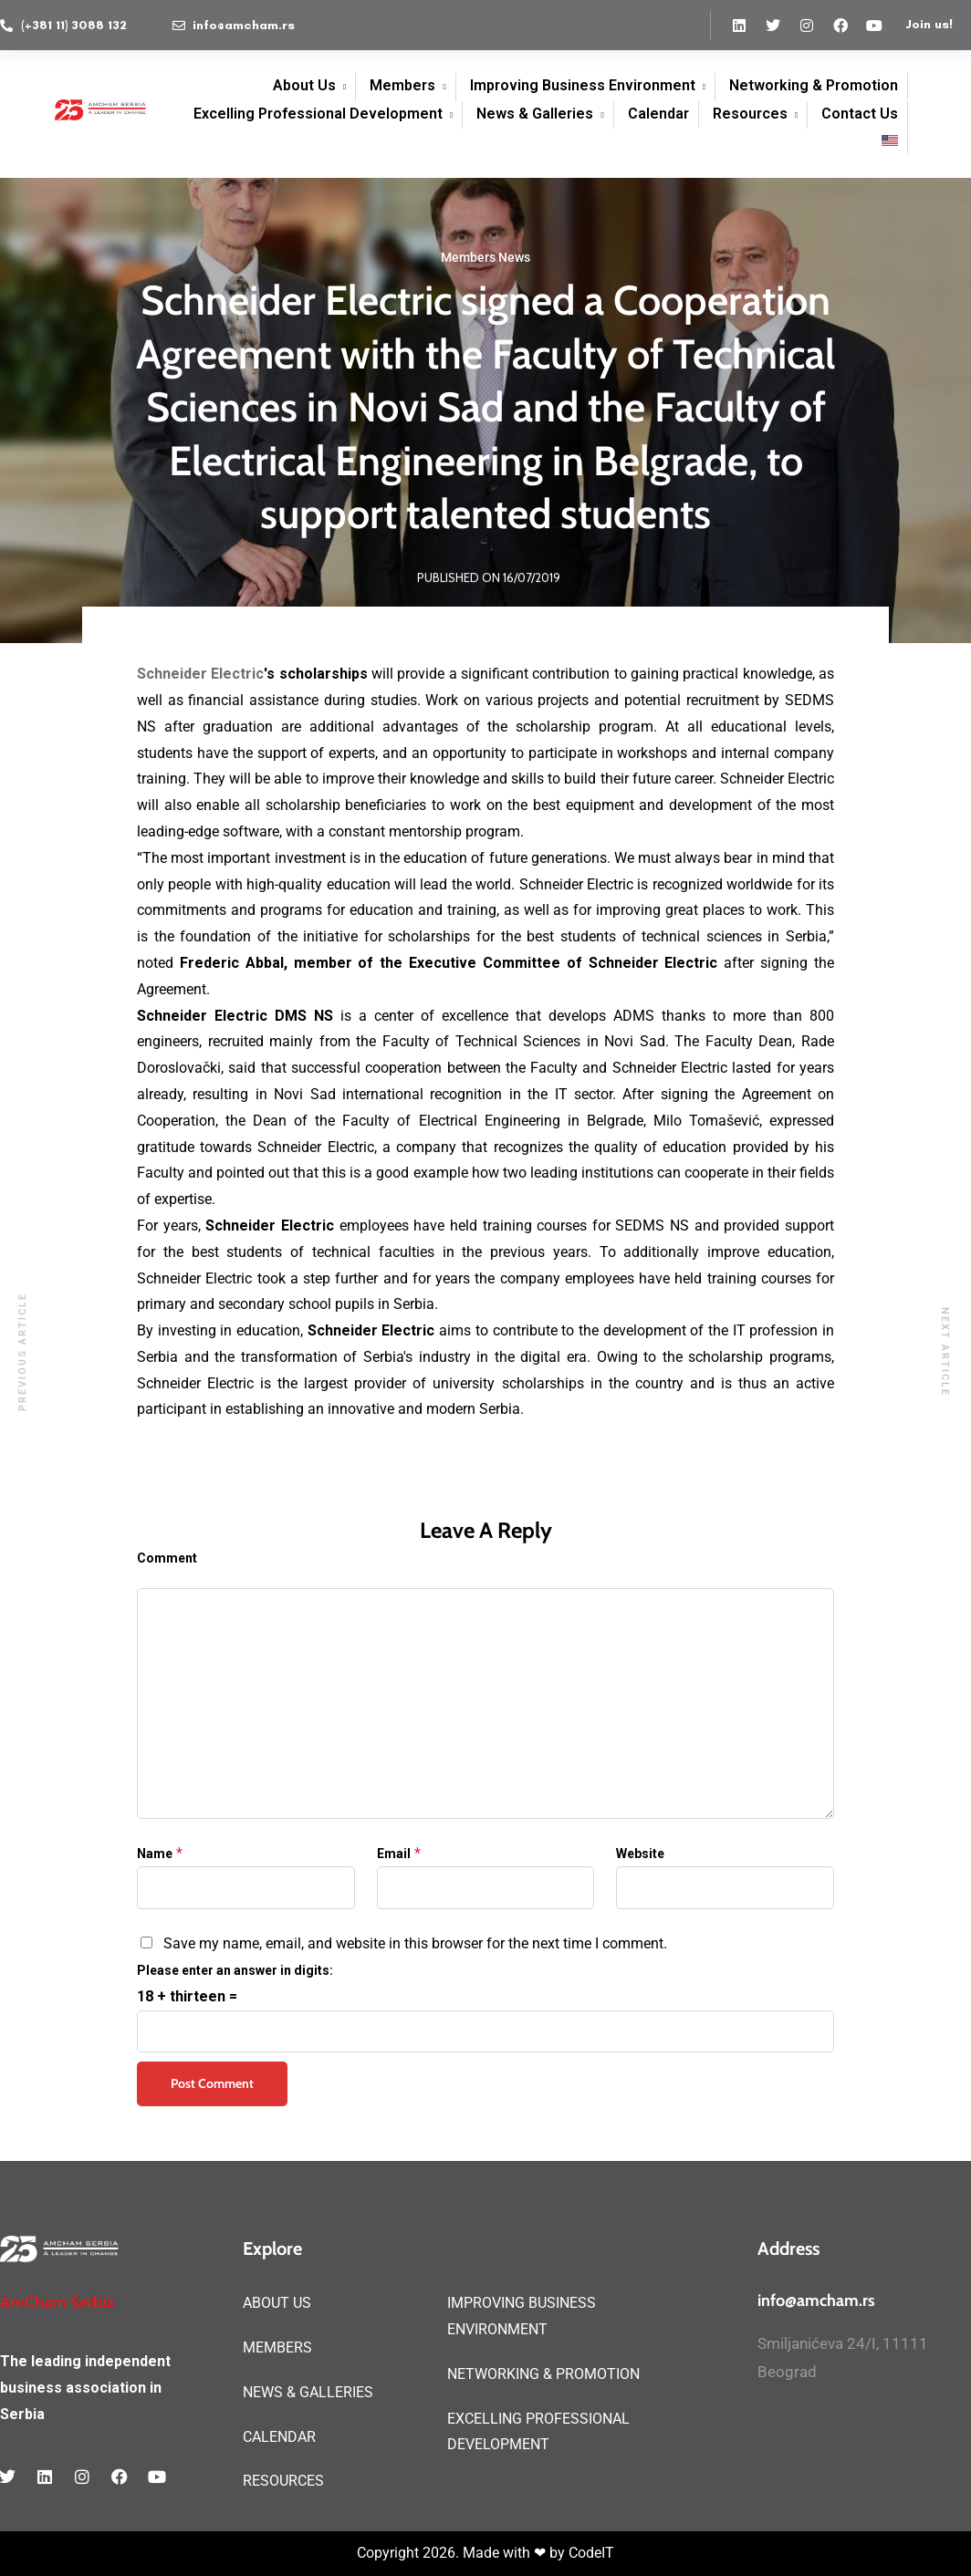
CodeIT (591, 2552)
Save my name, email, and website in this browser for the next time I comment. (415, 1943)
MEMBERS (277, 2347)
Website (640, 1853)
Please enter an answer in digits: (235, 1970)
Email (394, 1853)
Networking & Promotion (813, 85)
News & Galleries (534, 113)
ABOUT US (277, 2302)
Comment (167, 1558)
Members (402, 85)
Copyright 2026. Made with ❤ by (463, 2552)
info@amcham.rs (816, 2300)
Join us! (929, 24)
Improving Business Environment (582, 85)
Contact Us (859, 113)
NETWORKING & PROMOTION (543, 2374)
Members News (485, 257)
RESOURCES (283, 2480)
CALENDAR (279, 2437)
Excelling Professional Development (318, 113)
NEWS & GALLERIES (308, 2392)
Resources (750, 113)
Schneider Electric (200, 673)
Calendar (658, 113)
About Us (304, 85)
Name (154, 1853)
